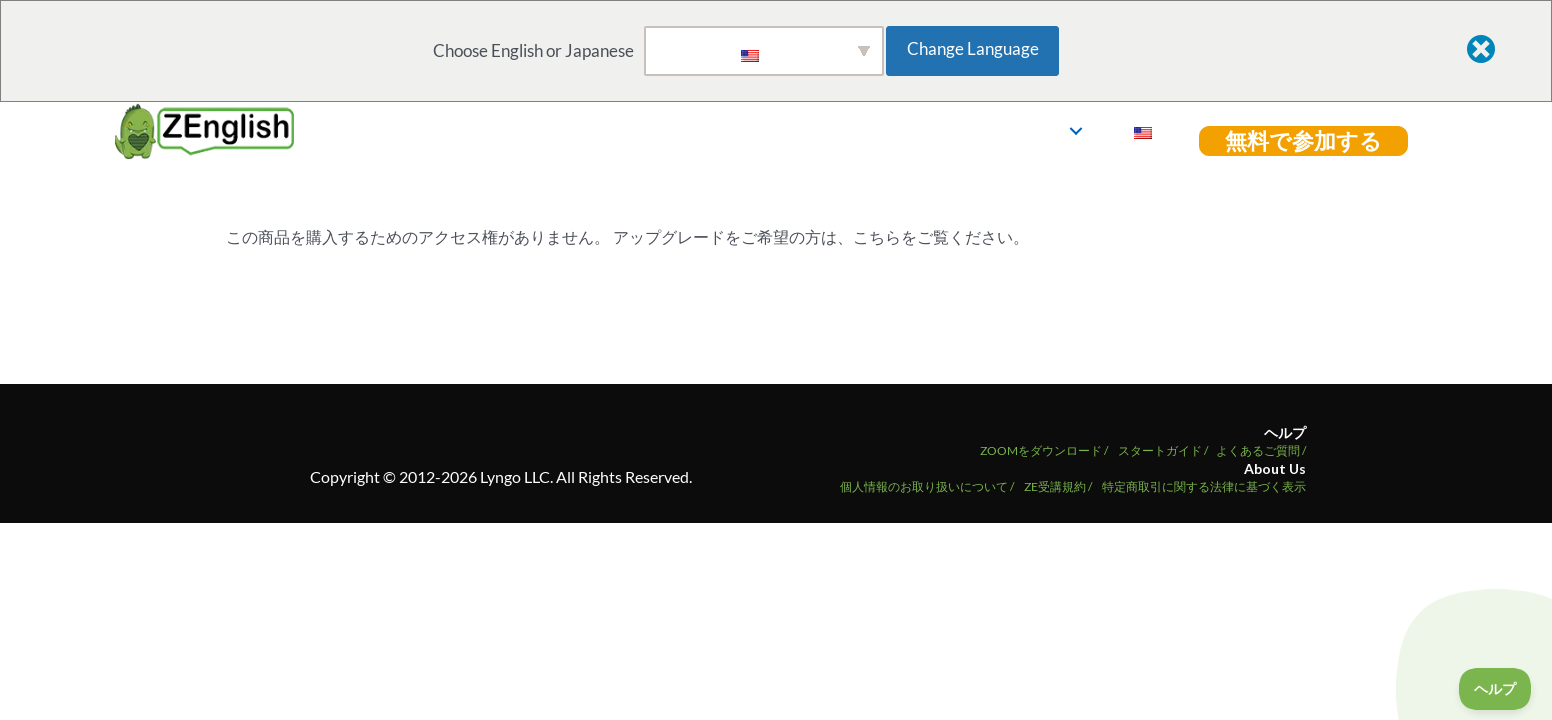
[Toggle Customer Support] (1495, 689)
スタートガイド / (1163, 450)
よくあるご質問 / (1261, 450)
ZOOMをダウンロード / (1044, 450)
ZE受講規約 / (1058, 486)
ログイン (1149, 130)
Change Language (980, 48)
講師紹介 (1009, 130)
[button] (948, 131)
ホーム (678, 130)
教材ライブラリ (878, 130)
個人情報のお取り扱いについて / (927, 486)
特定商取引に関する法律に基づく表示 (1204, 486)
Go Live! (762, 130)
